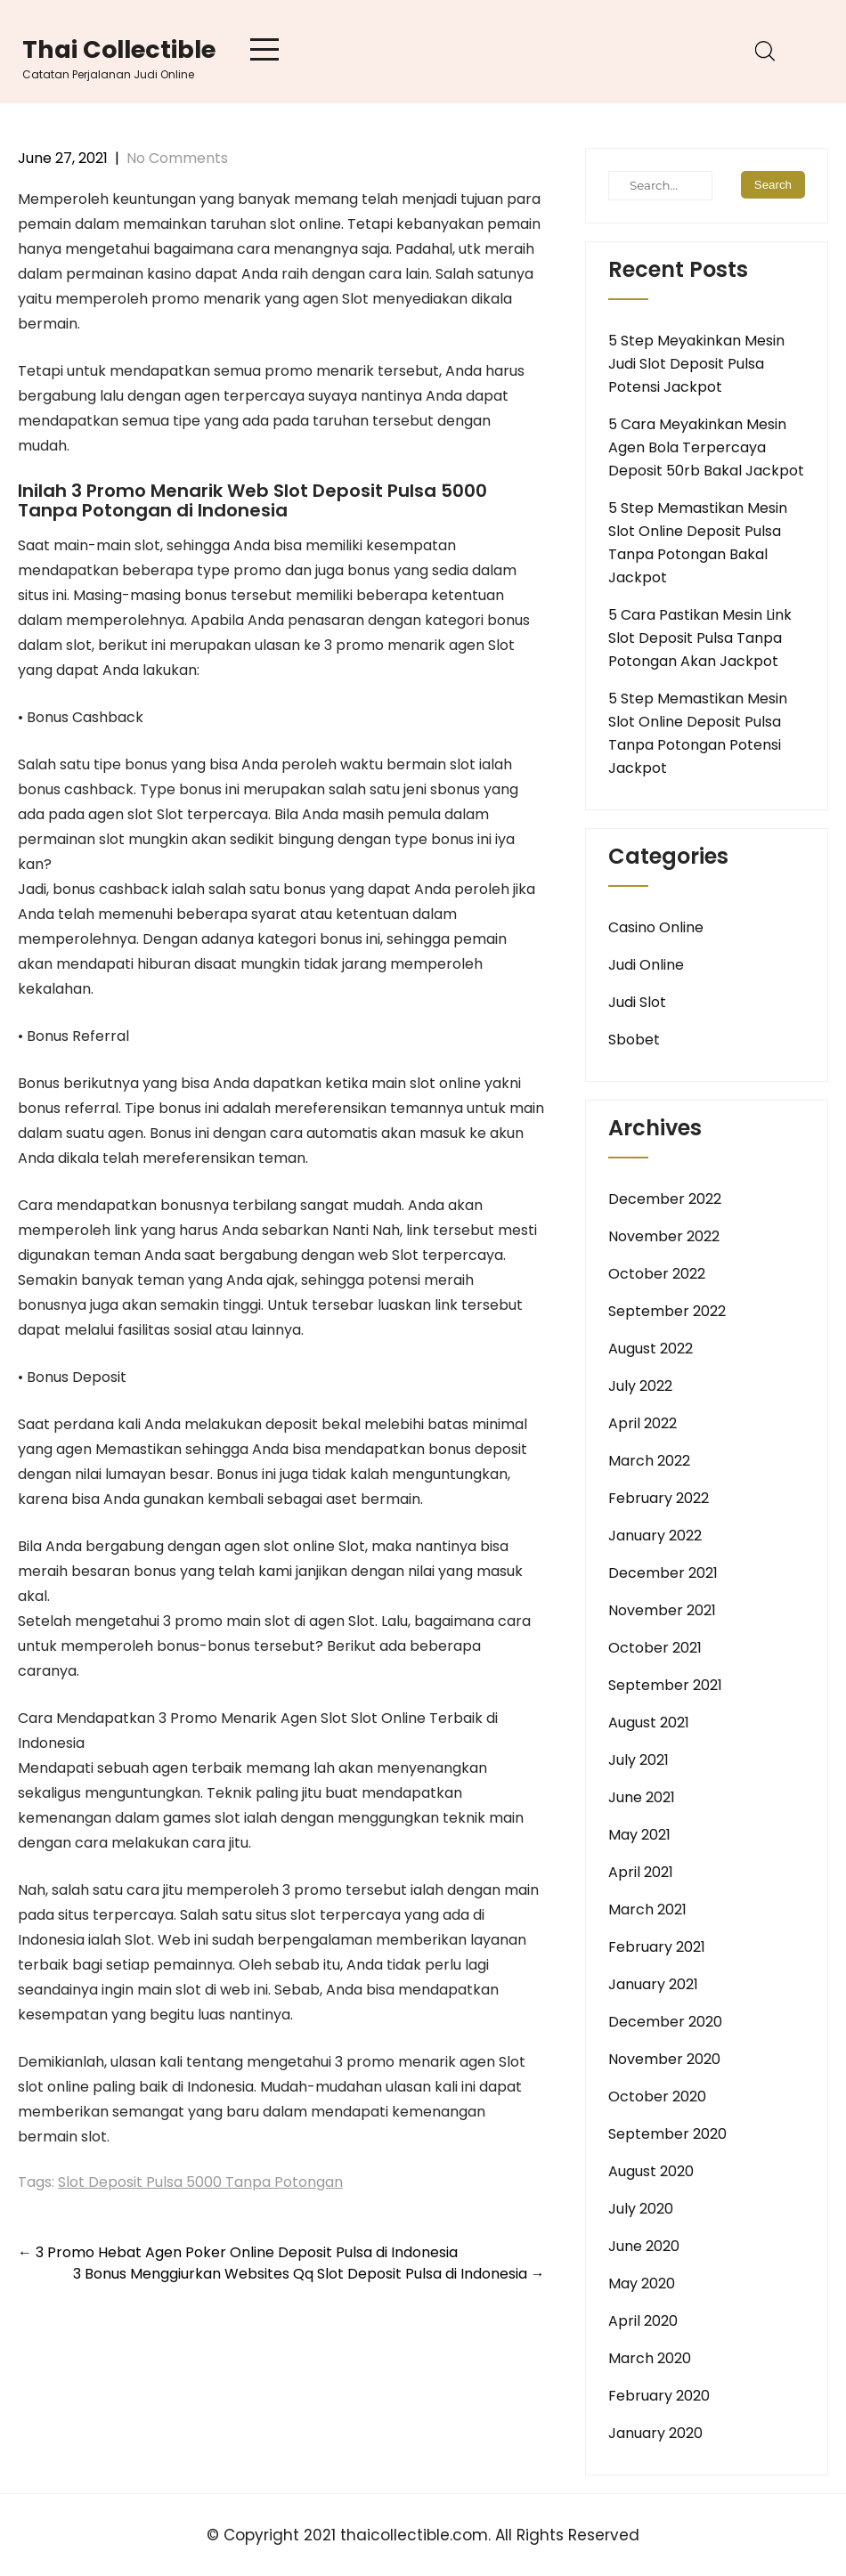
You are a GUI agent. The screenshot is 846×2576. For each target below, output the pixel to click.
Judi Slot (637, 1002)
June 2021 (641, 1797)
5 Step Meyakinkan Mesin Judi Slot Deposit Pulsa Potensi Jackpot (696, 363)
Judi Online (646, 965)
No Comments (177, 158)
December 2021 (663, 1573)
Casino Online (656, 927)
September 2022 (667, 1311)
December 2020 (665, 2021)
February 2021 (656, 1947)
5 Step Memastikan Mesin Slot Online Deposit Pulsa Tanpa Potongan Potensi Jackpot (697, 733)
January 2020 (655, 2433)
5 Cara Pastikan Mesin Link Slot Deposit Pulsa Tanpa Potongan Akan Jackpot (700, 638)
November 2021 (662, 1610)
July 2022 (640, 1386)
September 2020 (667, 2134)
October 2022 (656, 1274)
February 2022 (658, 1498)
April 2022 (642, 1423)
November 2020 (664, 2059)
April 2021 (640, 1872)
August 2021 (648, 1722)
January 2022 (655, 1535)
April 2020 (643, 2321)
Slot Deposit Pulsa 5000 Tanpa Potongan (200, 2182)
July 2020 (640, 2208)
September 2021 (665, 1685)
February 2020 (659, 2395)
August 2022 (650, 1348)
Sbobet (634, 1039)
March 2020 (649, 2358)
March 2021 (647, 1909)
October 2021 (655, 1647)
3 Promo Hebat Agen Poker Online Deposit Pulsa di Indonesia (238, 2252)
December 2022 (664, 1199)
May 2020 (641, 2283)
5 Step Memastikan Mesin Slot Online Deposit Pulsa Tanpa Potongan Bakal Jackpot (697, 543)
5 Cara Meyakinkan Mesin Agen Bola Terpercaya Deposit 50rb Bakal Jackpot (706, 447)
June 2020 (643, 2246)
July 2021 (638, 1760)
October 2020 (657, 2096)
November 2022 (664, 1236)
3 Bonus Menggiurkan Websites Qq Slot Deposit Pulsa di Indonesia (309, 2273)
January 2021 (653, 1984)
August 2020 (651, 2171)
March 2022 (649, 1461)
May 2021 (639, 1834)
